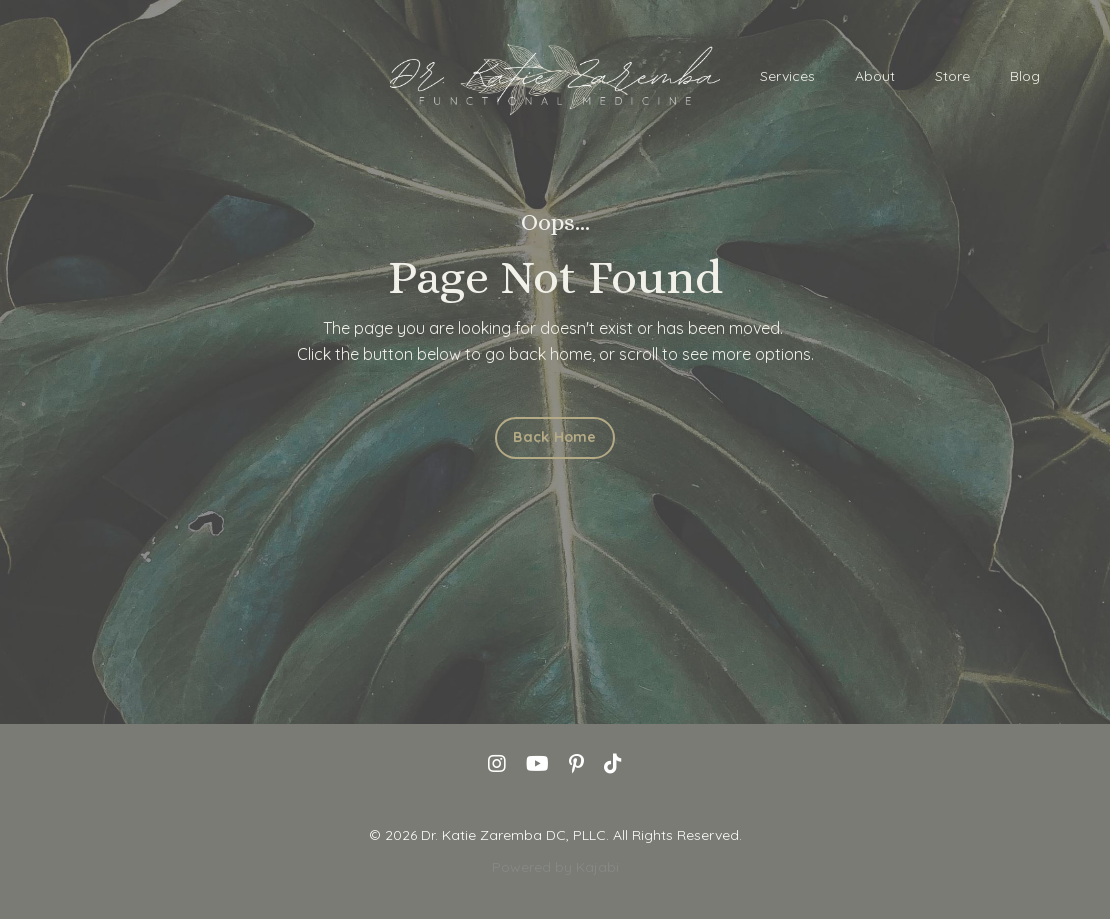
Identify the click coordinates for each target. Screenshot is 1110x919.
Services (787, 76)
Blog (1025, 76)
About (875, 76)
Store (952, 76)
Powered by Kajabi (555, 867)
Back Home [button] (554, 437)
